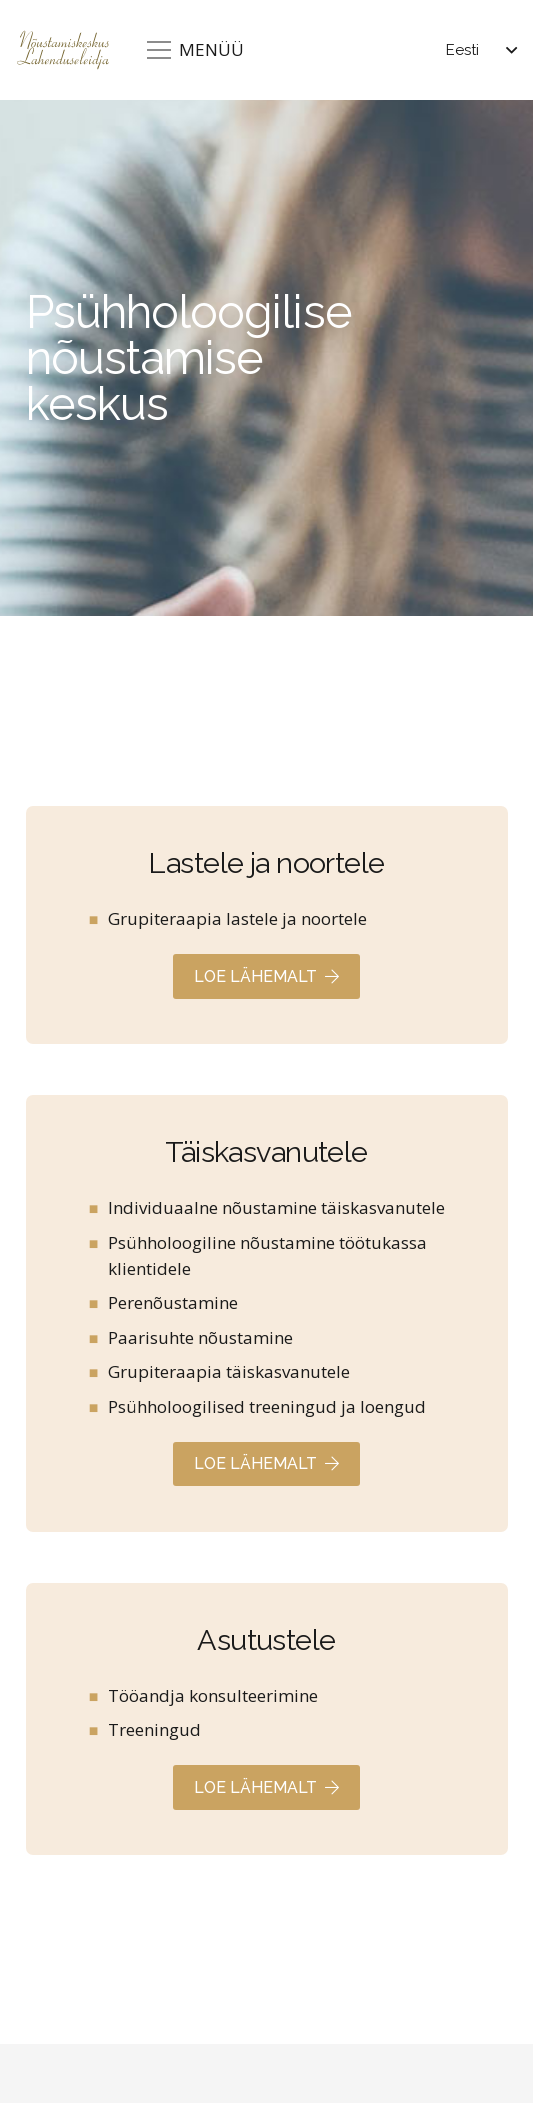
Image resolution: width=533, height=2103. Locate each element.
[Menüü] (195, 50)
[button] (481, 50)
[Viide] (267, 925)
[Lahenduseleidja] (63, 50)
